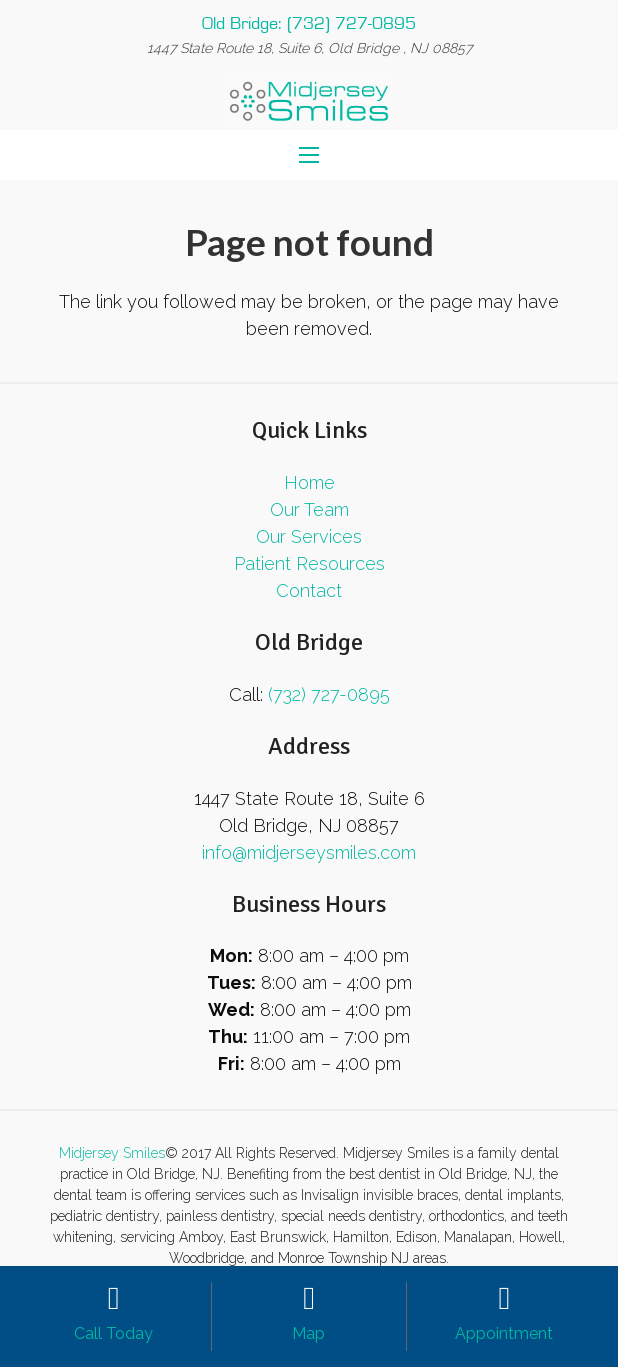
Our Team (309, 509)
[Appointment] (504, 1299)
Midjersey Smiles (112, 1153)
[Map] (308, 1299)
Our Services (309, 536)
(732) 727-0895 (329, 694)
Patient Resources (309, 563)
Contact (309, 590)
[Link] (309, 100)
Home (309, 482)
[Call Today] (113, 1299)
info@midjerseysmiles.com (309, 852)
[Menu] (309, 155)
